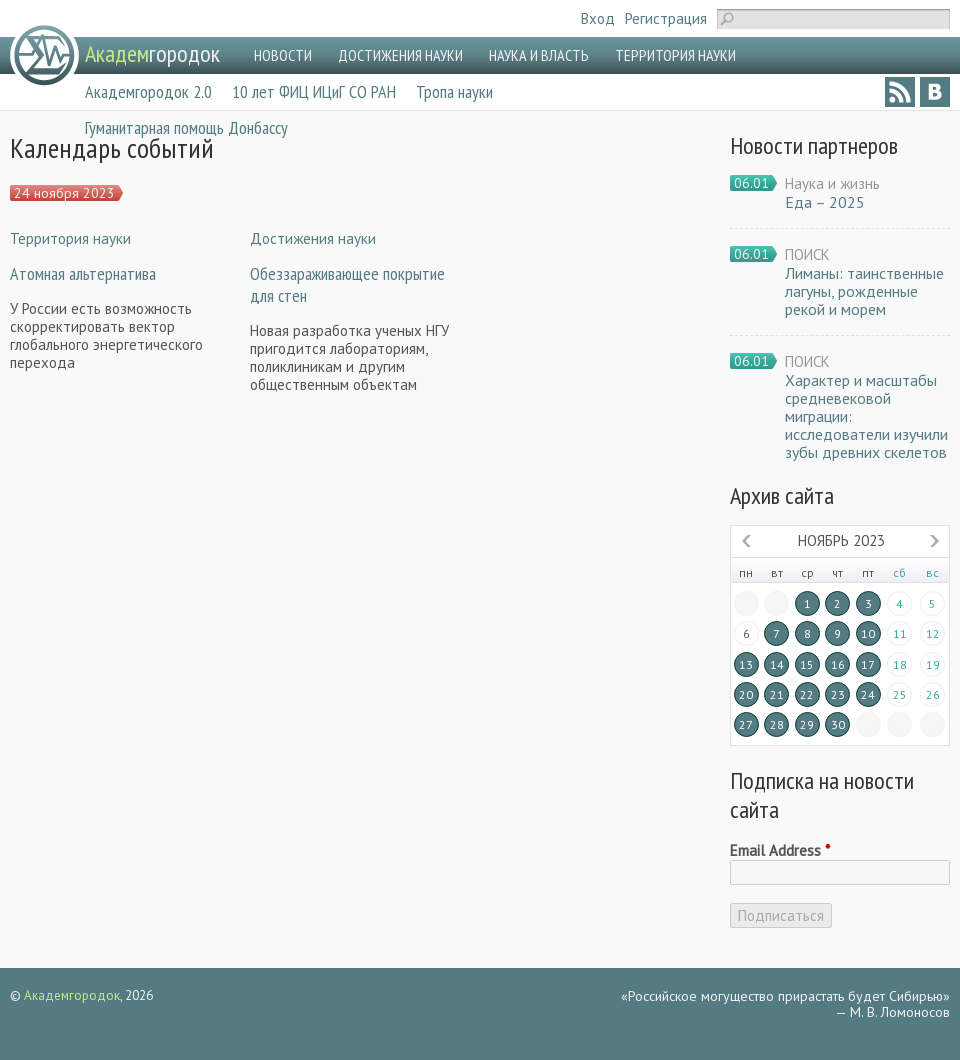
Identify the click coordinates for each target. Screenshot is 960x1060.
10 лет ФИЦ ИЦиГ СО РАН (314, 91)
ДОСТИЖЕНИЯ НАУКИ (400, 55)
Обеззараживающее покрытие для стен (347, 284)
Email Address (780, 851)
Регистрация (666, 18)
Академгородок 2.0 (148, 91)
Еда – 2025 (825, 202)
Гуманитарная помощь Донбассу (186, 127)
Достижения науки (313, 238)
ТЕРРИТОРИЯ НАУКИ (675, 55)
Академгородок (72, 995)
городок (152, 53)
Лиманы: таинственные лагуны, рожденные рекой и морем (864, 291)
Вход (598, 18)
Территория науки (70, 238)
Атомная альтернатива (83, 273)
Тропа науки (454, 91)
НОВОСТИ (283, 55)
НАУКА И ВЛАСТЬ (539, 55)
